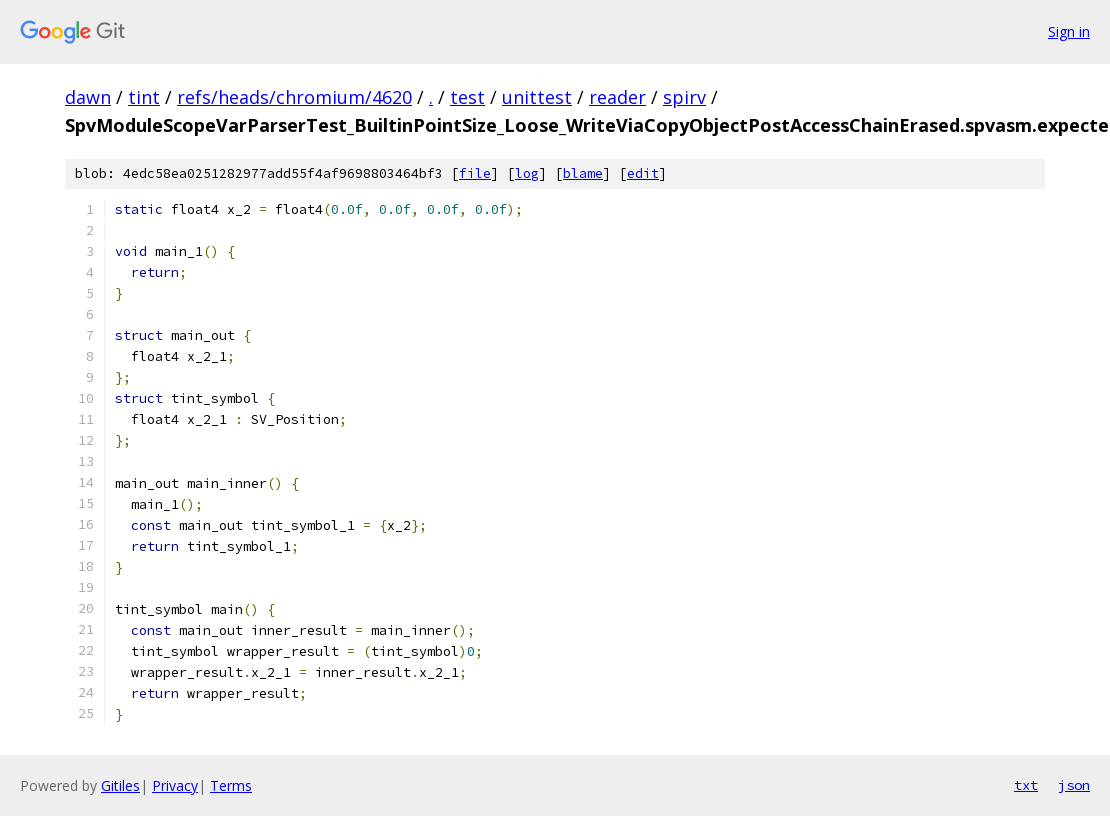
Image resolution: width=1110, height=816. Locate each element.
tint (144, 97)
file (475, 173)
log (527, 173)
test (467, 97)
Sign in (1069, 31)
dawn (88, 97)
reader (617, 97)
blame (583, 173)
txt (1026, 785)
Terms (231, 785)
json (1074, 785)
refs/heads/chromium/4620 (294, 97)
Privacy (175, 785)
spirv (684, 97)
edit (643, 173)
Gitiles (120, 785)
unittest (537, 97)
